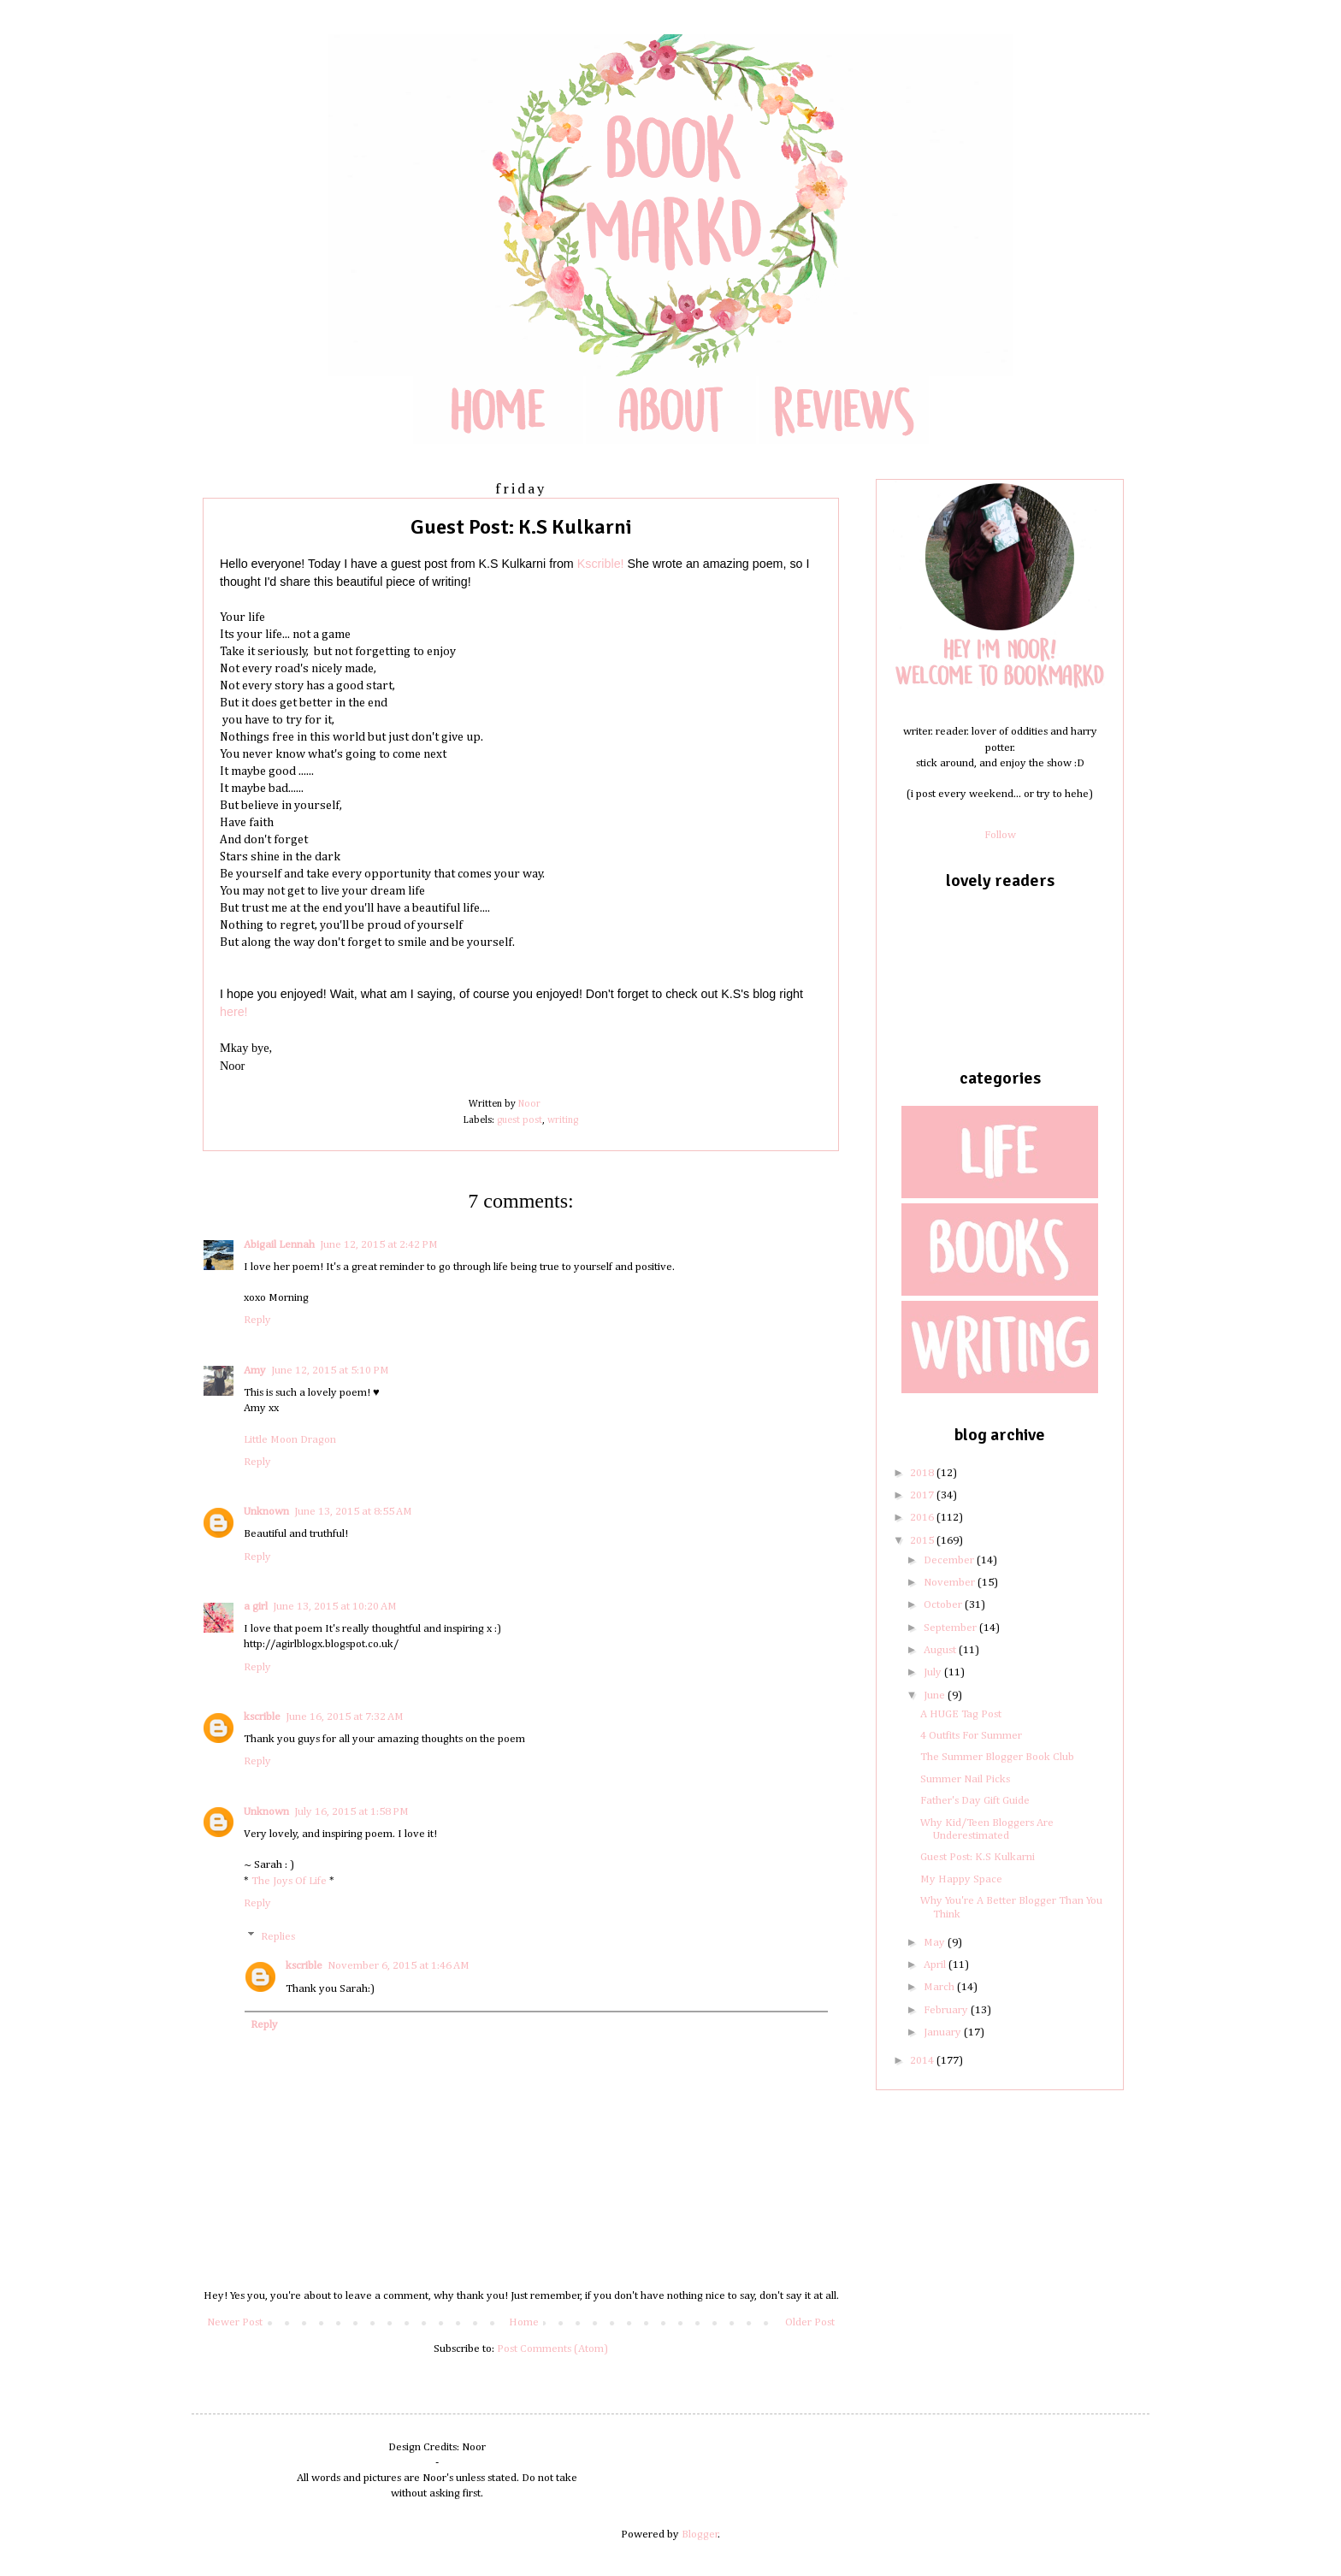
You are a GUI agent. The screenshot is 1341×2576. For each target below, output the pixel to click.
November (951, 1582)
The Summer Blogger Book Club (997, 1757)
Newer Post (235, 2322)
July (934, 1672)
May (936, 1942)
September (951, 1628)
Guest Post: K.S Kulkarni (977, 1857)
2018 (923, 1473)
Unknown (266, 1511)
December (950, 1560)
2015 (923, 1540)
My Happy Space (961, 1879)
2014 (923, 2060)
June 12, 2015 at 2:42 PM (379, 1244)
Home (524, 2322)
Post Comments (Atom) (552, 2348)
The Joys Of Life (289, 1881)
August (941, 1650)
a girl (256, 1606)
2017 (923, 1495)
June (936, 1695)
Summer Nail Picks (965, 1779)
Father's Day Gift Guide (975, 1800)
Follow (1000, 835)
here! (234, 1012)
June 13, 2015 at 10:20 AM (335, 1606)
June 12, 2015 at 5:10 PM (330, 1370)
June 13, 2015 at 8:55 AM (353, 1511)
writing (562, 1120)
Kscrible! (600, 563)
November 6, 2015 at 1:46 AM (399, 1965)
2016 (923, 1517)
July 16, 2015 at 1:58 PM (351, 1811)
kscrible (262, 1716)
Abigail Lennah (279, 1244)
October (944, 1604)
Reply (257, 1320)
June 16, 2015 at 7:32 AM (345, 1716)
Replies (278, 1936)
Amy (255, 1370)
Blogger (700, 2534)
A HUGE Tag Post (960, 1714)
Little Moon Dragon (290, 1439)
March (940, 1987)
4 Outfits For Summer (971, 1735)
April (936, 1964)
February (947, 2010)
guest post (519, 1120)
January (944, 2032)
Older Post (810, 2322)
